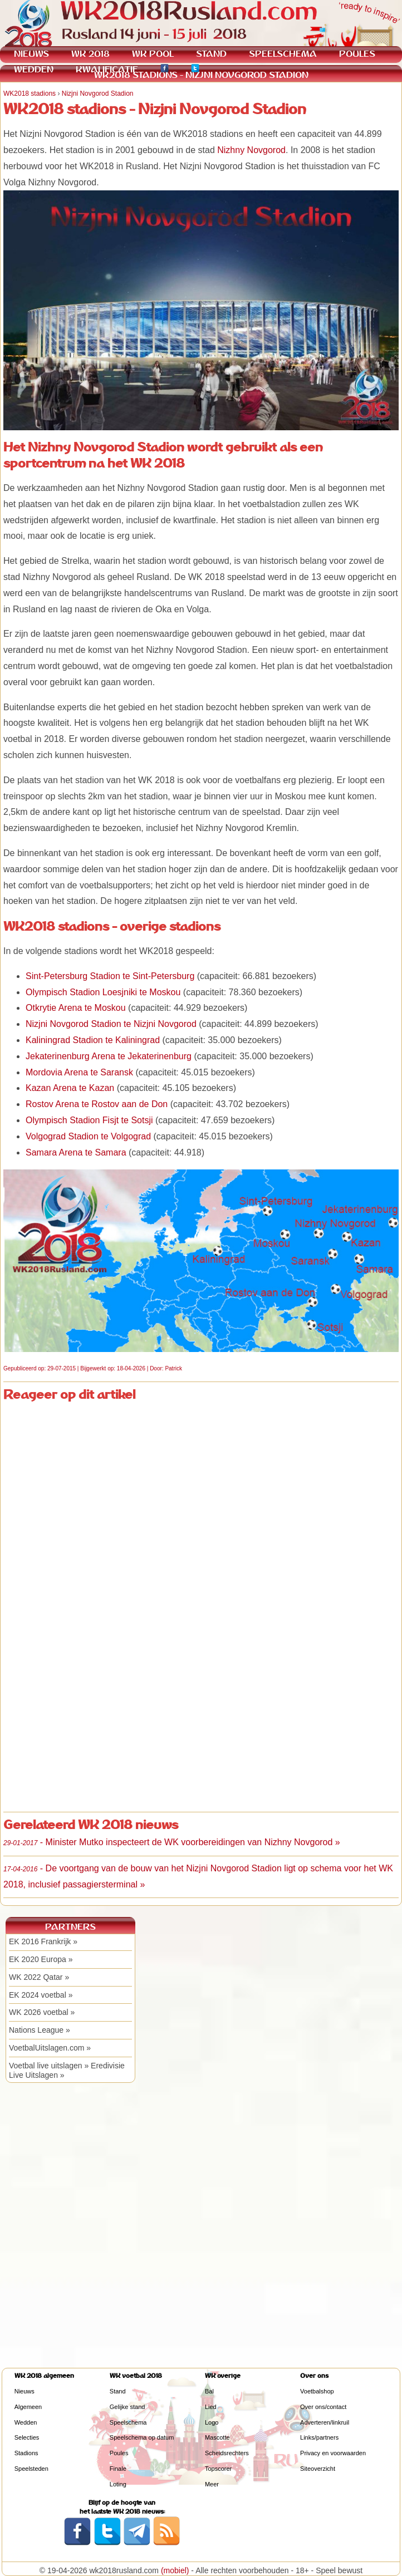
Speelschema (128, 2422)
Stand (118, 2391)
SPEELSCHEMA (283, 53)
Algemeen (28, 2406)
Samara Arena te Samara (76, 1152)
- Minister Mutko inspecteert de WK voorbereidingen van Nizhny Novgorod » (171, 1842)
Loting (118, 2484)
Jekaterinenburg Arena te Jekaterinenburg (109, 1056)
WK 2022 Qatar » (39, 1977)
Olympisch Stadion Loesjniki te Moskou (103, 992)
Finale (118, 2468)
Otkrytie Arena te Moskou (76, 1007)
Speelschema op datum (142, 2437)
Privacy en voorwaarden (333, 2453)
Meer (212, 2484)
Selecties (27, 2437)
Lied (211, 2406)
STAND (211, 53)
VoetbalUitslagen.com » (50, 2047)
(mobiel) (175, 2570)
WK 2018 (90, 53)
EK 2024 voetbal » (40, 1994)
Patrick (173, 1368)
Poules (119, 2453)
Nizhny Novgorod (251, 150)
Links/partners (319, 2437)
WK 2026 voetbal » (42, 2012)
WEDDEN (33, 69)
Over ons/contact (323, 2406)
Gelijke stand (127, 2406)
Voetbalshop (317, 2391)
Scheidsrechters (227, 2453)
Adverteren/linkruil (324, 2422)
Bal (209, 2391)
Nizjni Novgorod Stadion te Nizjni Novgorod (111, 1024)
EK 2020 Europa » (40, 1959)
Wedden (25, 2422)
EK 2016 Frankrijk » (43, 1941)
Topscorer (218, 2468)
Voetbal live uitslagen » (49, 2065)
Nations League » (39, 2030)
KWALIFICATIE (107, 69)
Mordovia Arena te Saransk (79, 1072)
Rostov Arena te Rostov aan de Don (97, 1104)
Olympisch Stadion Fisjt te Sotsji (89, 1120)
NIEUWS (31, 53)
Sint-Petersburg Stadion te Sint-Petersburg (110, 976)
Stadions (26, 2453)
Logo (211, 2422)
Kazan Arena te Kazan (70, 1088)
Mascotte (217, 2437)
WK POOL (153, 53)
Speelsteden (31, 2468)
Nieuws (24, 2391)
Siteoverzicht (317, 2468)
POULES (357, 53)
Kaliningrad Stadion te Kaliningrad (93, 1040)
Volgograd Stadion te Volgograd (88, 1136)
